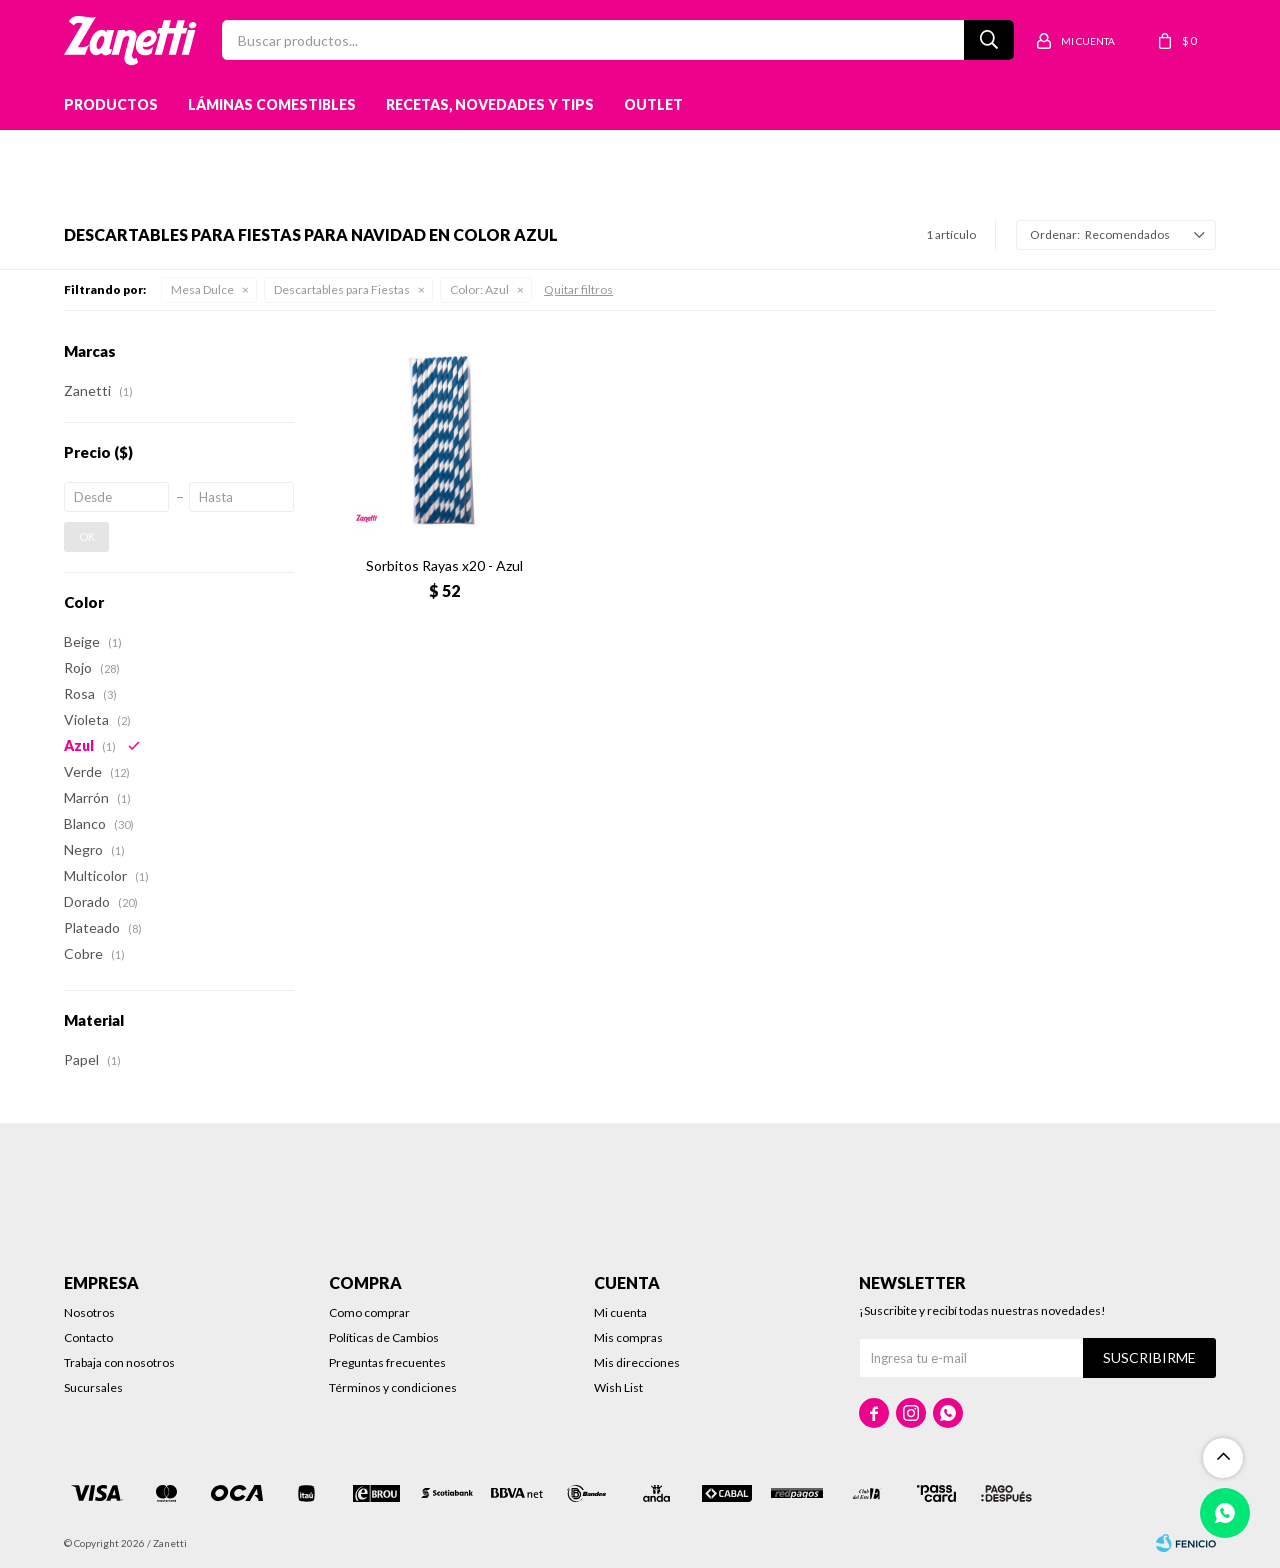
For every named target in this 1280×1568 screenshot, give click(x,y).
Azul (479, 289)
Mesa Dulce (202, 289)
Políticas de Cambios (384, 1337)
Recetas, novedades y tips (490, 104)
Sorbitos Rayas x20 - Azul (444, 565)
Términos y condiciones (393, 1387)
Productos (111, 104)
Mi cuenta (620, 1312)
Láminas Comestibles (272, 104)
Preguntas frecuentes (387, 1362)
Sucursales (93, 1387)
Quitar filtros (578, 289)
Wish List (618, 1387)
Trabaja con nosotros (119, 1362)
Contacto (88, 1337)
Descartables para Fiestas (342, 289)
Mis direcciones (637, 1362)
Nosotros (89, 1312)
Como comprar (369, 1312)
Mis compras (628, 1337)
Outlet (653, 104)
